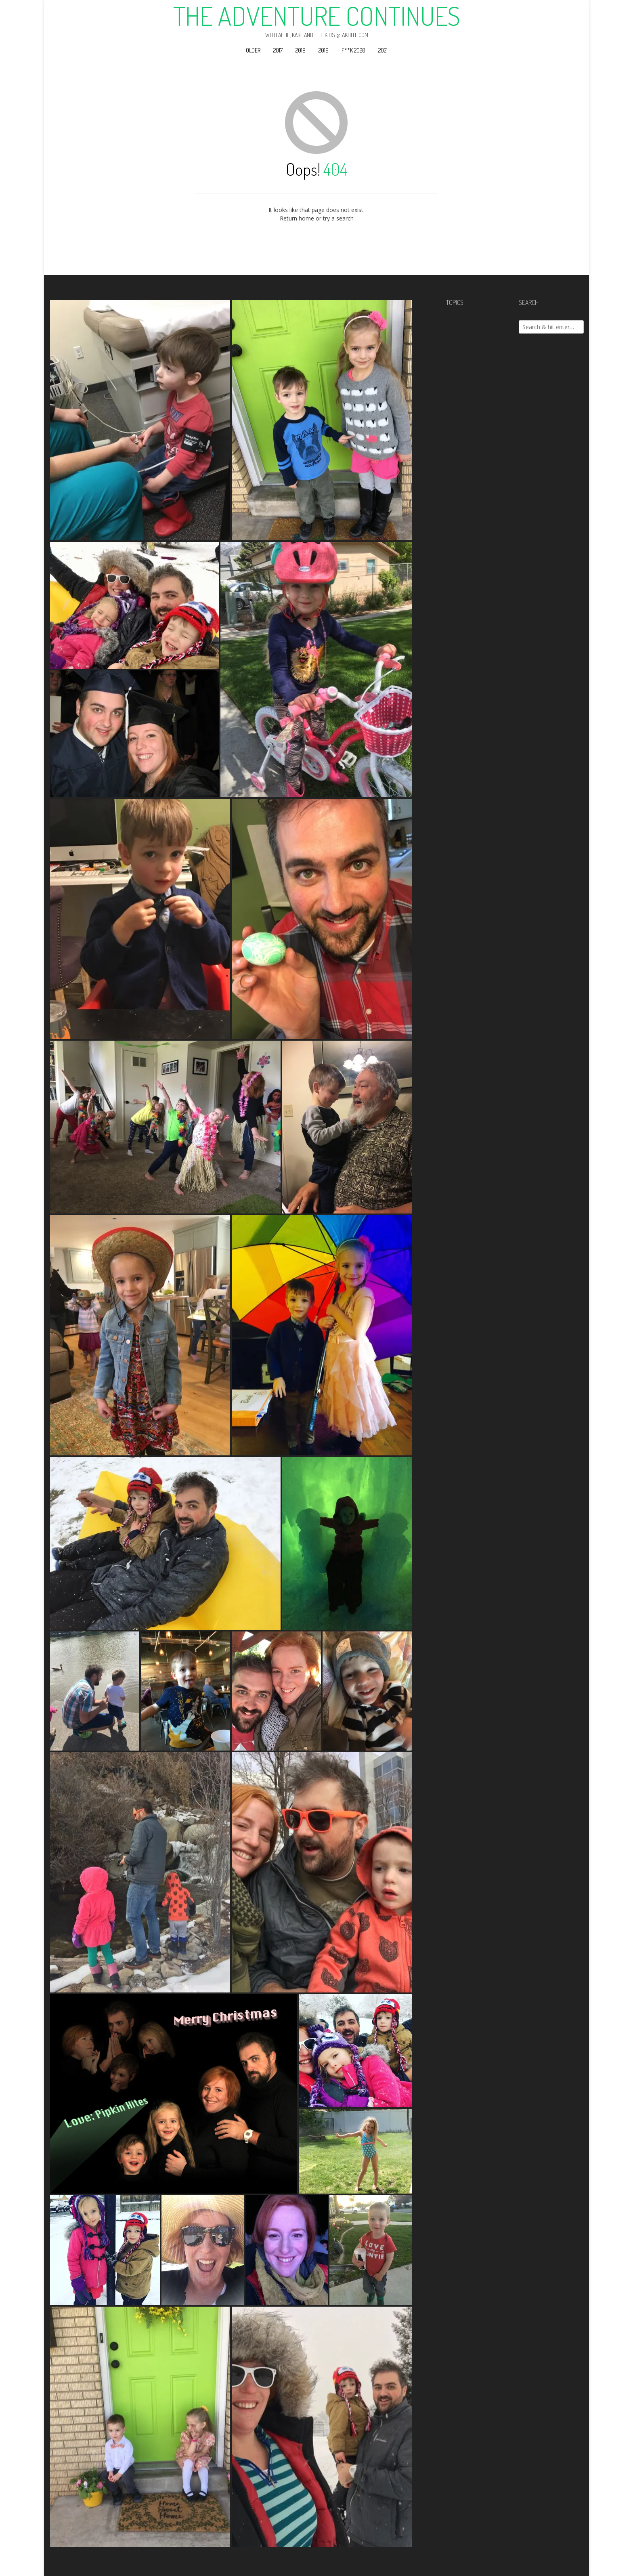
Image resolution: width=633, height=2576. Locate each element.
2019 (324, 50)
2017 (278, 50)
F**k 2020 (353, 50)
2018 (301, 50)
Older (253, 50)
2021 (383, 50)
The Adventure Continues (316, 16)
